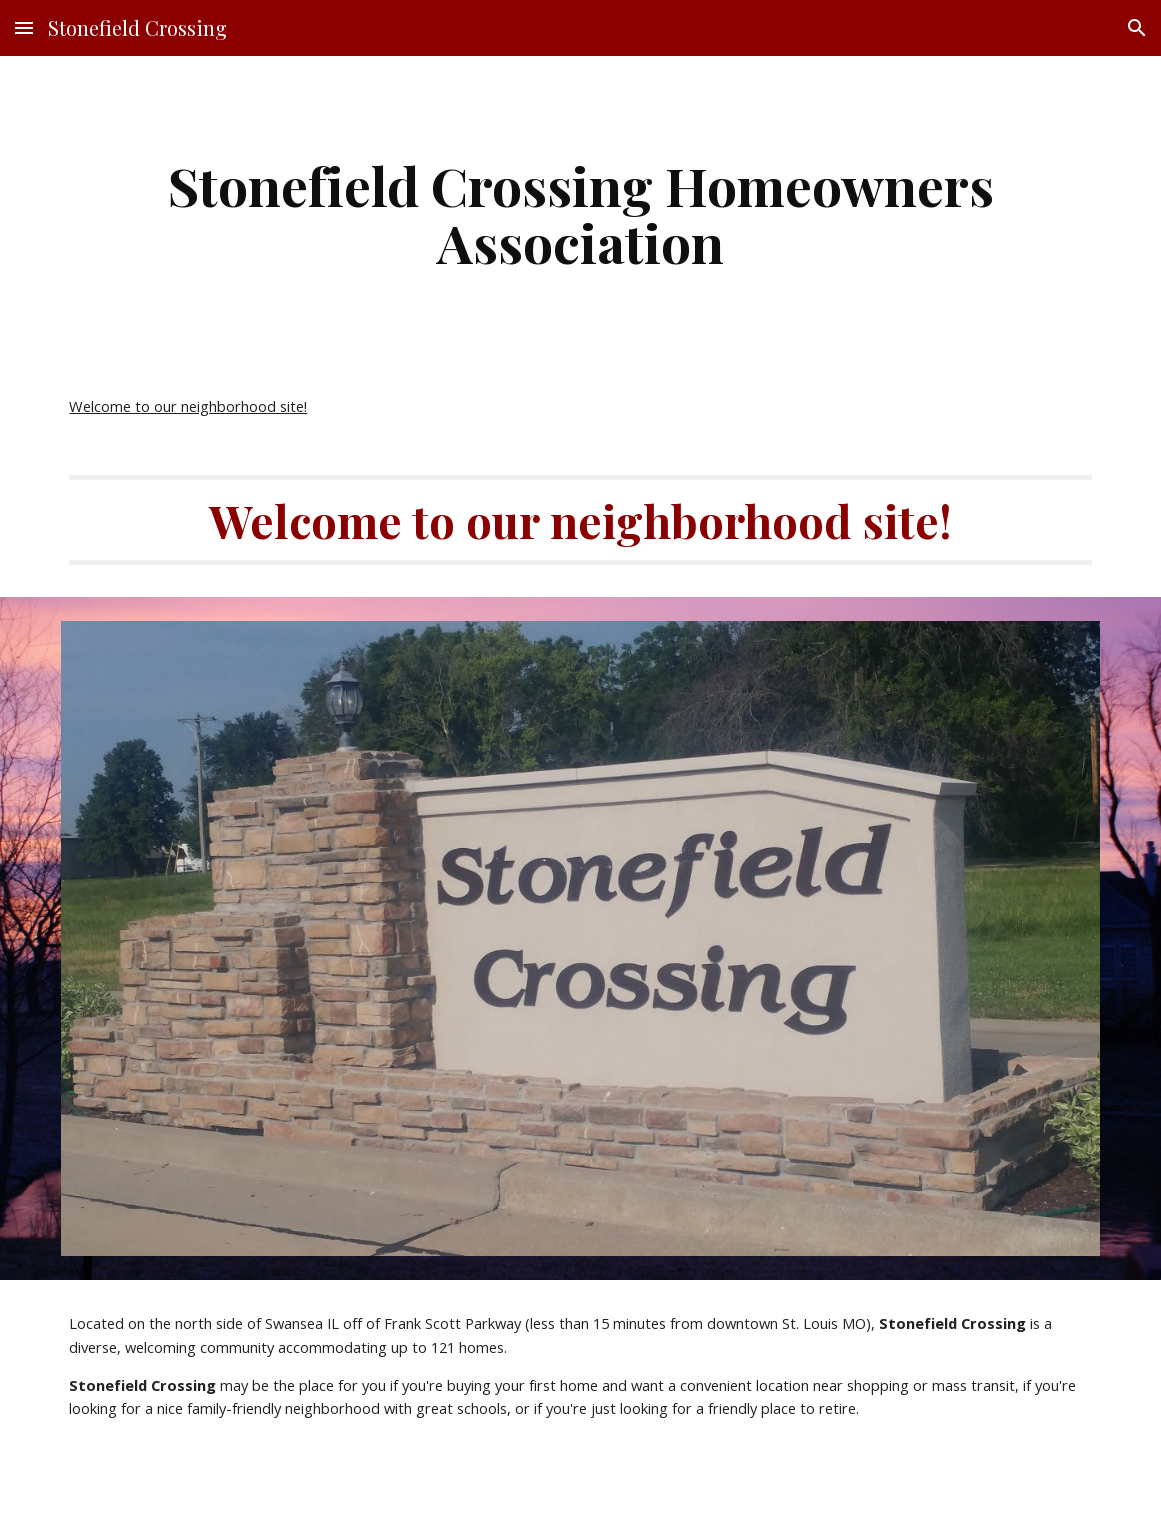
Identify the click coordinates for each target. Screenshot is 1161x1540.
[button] (24, 27)
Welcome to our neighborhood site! (188, 406)
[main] (580, 213)
